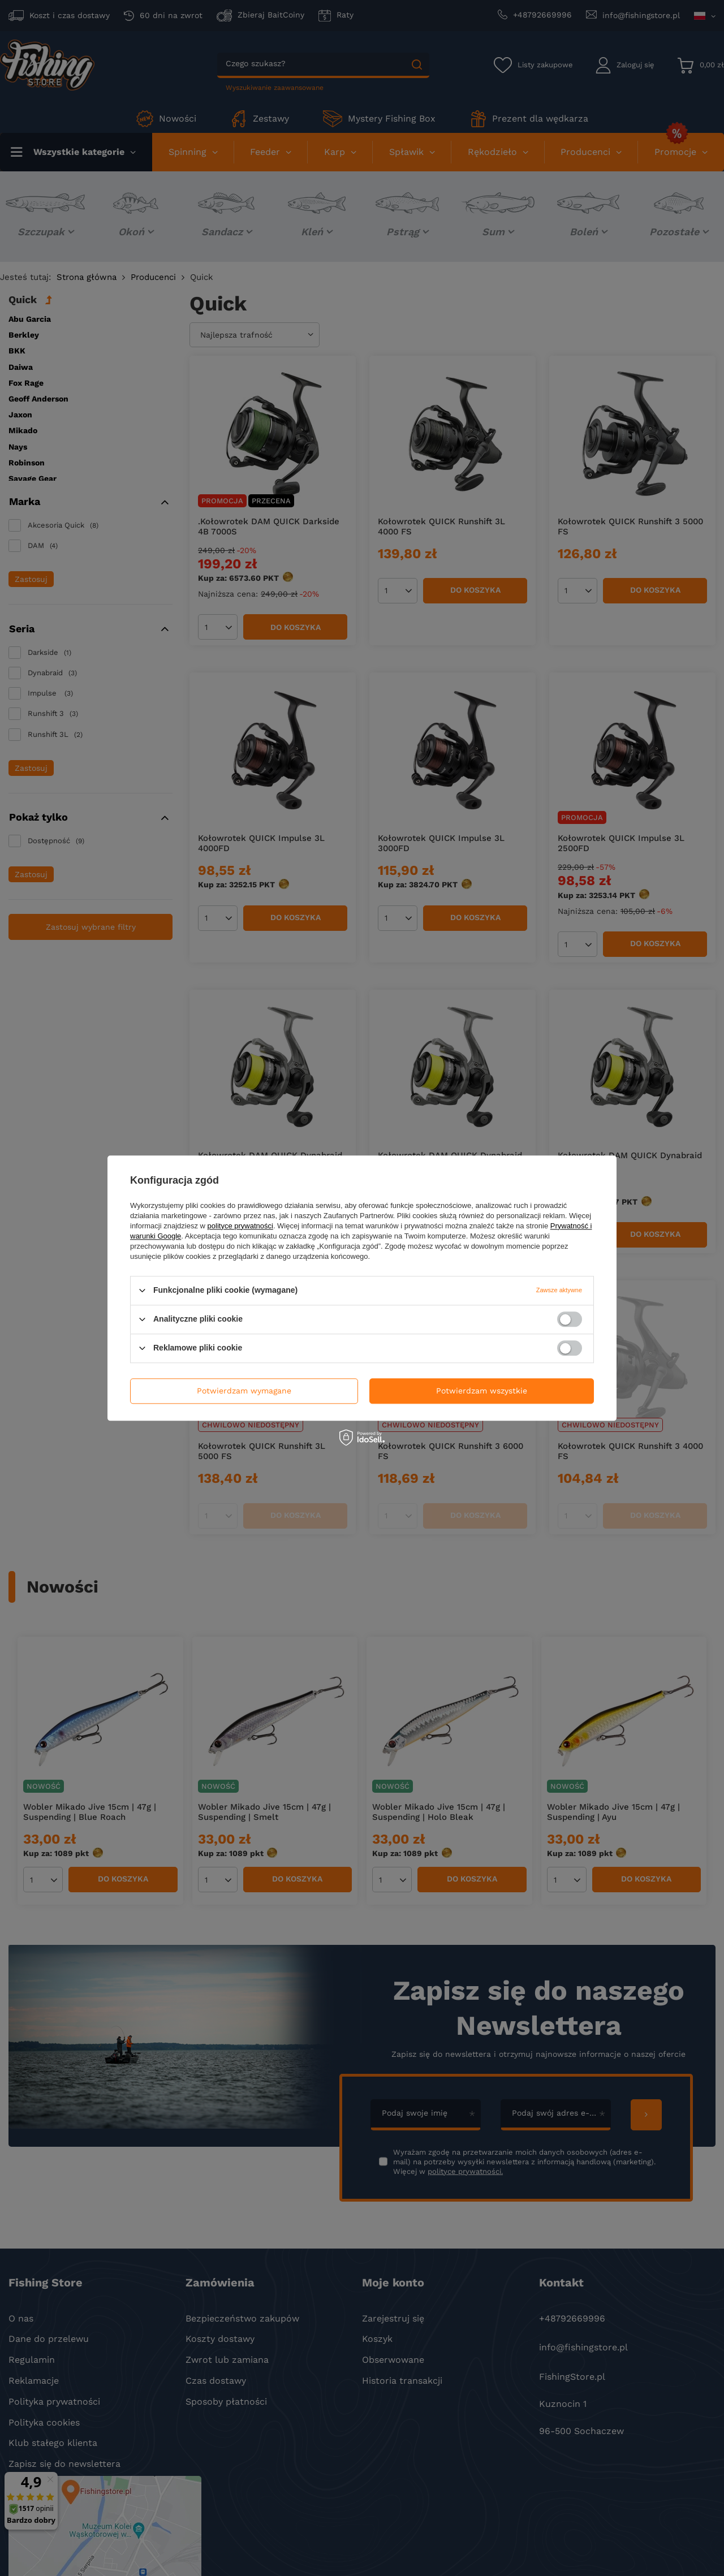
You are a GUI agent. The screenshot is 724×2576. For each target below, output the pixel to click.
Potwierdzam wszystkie (481, 1390)
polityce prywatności (240, 1226)
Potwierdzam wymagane (244, 1390)
